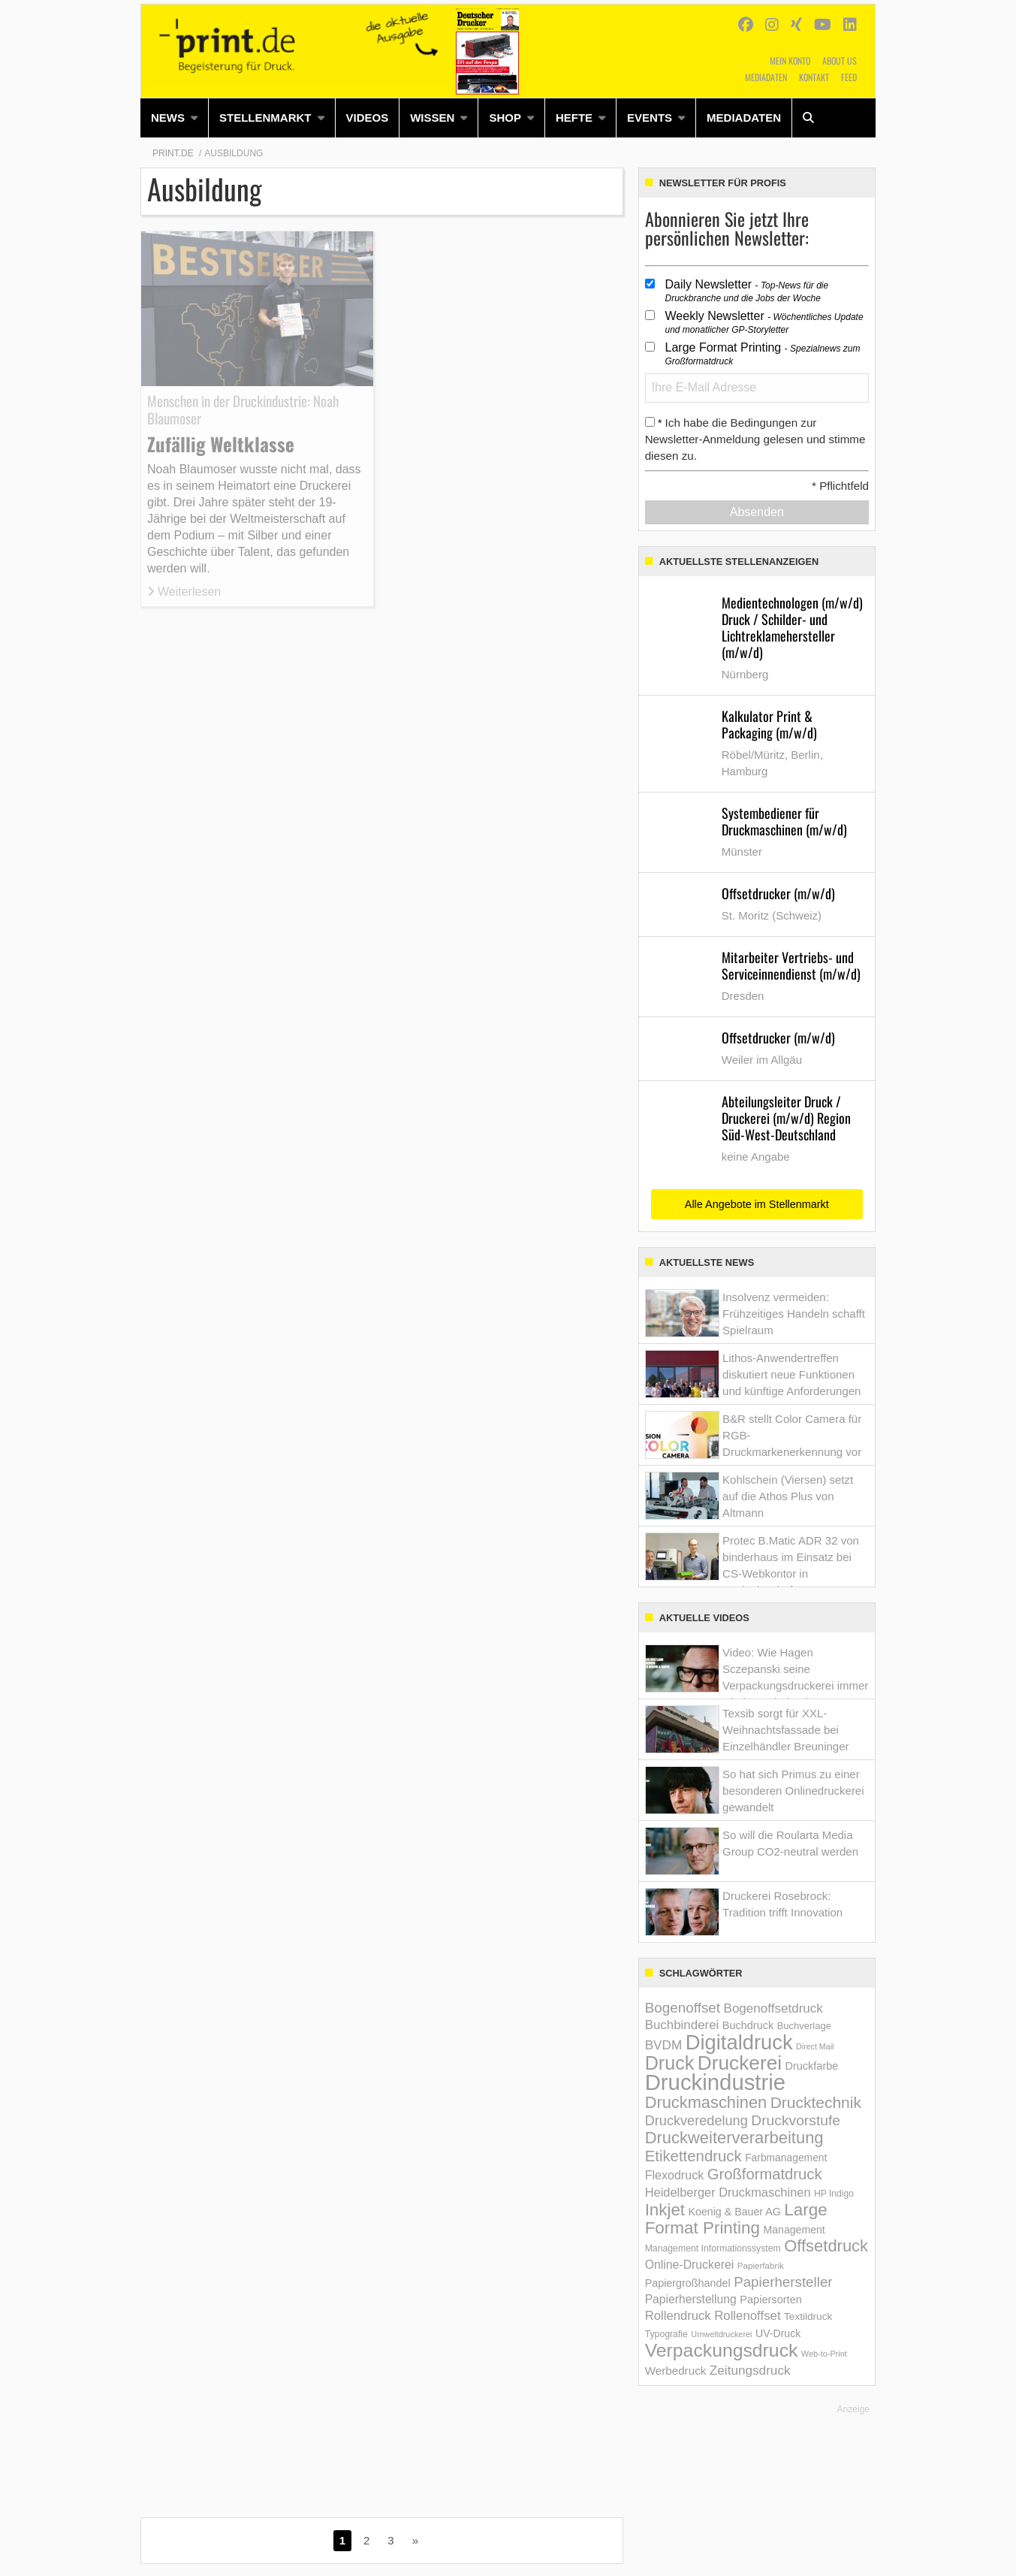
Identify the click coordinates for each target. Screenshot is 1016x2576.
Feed (849, 77)
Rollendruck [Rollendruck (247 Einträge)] (678, 2316)
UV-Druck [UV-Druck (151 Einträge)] (777, 2333)
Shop (505, 117)
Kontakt (814, 77)
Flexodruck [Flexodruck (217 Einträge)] (674, 2175)
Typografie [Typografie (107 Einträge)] (666, 2334)
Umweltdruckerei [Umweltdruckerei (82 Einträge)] (721, 2334)
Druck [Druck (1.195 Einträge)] (670, 2062)
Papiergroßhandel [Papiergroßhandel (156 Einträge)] (688, 2283)
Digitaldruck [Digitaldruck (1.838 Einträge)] (739, 2042)
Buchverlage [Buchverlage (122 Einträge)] (804, 2025)
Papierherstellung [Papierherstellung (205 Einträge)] (691, 2299)
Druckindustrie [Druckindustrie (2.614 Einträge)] (715, 2082)
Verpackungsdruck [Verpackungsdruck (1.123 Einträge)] (721, 2350)
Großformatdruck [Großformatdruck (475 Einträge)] (764, 2174)
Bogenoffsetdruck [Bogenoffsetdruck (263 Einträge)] (773, 2008)
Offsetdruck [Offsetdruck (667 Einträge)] (826, 2245)
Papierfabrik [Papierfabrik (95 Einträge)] (760, 2265)
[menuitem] (174, 117)
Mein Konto (790, 60)
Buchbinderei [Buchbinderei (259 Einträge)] (682, 2025)
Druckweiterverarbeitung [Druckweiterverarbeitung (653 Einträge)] (734, 2137)
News (168, 117)
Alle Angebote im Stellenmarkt (757, 1204)
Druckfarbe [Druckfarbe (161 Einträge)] (812, 2066)
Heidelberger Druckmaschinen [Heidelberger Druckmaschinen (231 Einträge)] (728, 2192)
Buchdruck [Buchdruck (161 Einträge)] (747, 2025)
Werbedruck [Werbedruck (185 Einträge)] (676, 2370)
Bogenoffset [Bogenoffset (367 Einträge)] (682, 2008)
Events (649, 117)
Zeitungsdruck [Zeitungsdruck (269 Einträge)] (750, 2370)
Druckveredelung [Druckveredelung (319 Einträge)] (696, 2120)
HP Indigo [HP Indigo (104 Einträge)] (834, 2193)
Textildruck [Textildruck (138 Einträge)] (808, 2316)
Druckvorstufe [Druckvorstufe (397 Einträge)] (795, 2120)
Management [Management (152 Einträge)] (794, 2230)
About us (839, 60)
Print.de (173, 153)
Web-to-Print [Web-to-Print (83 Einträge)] (824, 2353)
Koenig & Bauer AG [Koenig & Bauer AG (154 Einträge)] (734, 2212)
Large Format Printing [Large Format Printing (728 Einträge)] (736, 2218)
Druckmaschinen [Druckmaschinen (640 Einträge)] (706, 2102)
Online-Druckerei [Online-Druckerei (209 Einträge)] (689, 2264)
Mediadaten (766, 77)
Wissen (432, 117)
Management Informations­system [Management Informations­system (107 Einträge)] (713, 2248)
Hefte (574, 117)
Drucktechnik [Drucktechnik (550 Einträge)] (815, 2102)
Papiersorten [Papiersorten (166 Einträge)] (771, 2300)
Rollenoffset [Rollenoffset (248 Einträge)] (747, 2316)
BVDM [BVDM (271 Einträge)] (664, 2044)
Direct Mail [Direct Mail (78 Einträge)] (815, 2046)
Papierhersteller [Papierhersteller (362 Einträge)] (783, 2282)
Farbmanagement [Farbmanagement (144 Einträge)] (786, 2158)
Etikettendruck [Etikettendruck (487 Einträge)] (693, 2156)
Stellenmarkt (265, 117)
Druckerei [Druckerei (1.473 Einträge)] (740, 2063)
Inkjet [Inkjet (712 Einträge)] (665, 2209)
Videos (367, 117)
